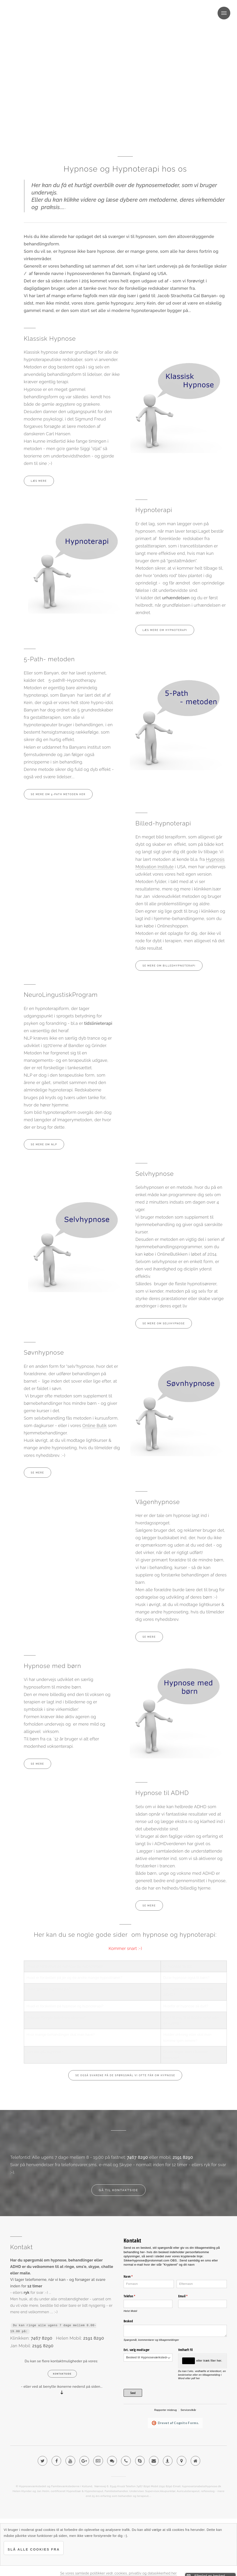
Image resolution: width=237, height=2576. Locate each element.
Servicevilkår (188, 2410)
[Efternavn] (202, 2284)
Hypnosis (215, 859)
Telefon (136, 2296)
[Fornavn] (149, 2284)
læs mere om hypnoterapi (165, 630)
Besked (128, 2321)
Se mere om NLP (44, 1144)
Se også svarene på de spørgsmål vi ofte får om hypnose (125, 2075)
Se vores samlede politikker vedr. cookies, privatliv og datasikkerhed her (118, 2573)
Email (189, 2296)
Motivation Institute (154, 866)
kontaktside (62, 2374)
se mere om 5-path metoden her (58, 794)
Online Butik (94, 1425)
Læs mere (39, 480)
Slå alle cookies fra (34, 2549)
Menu (224, 13)
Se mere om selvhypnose (164, 1323)
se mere (37, 1472)
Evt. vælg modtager (137, 2349)
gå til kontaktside (118, 2190)
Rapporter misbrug (165, 2410)
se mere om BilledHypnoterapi (169, 965)
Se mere (149, 1636)
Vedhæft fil (185, 2349)
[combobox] (148, 2358)
